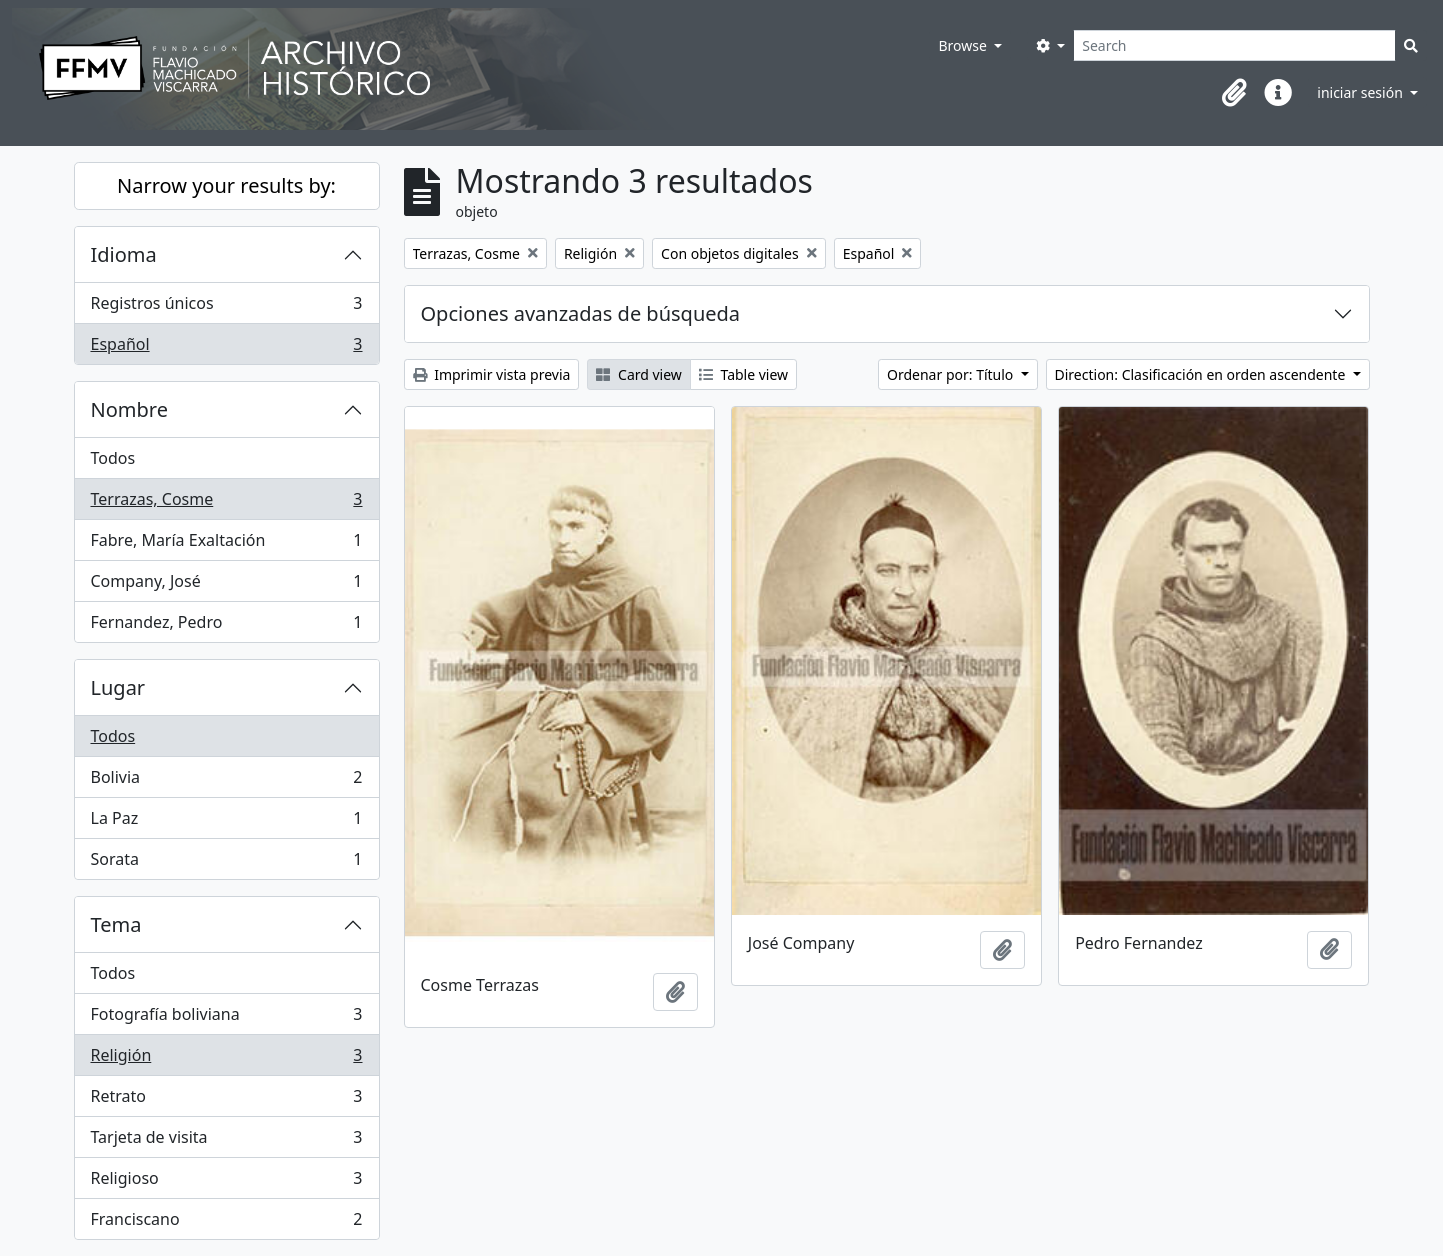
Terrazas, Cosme (226, 503)
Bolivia (226, 781)
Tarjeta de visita (226, 1141)
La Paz (226, 822)
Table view (743, 374)
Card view (638, 374)
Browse (964, 45)
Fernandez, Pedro (226, 626)
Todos (113, 458)
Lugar (118, 687)
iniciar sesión (1361, 92)
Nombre (129, 409)
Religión (226, 1059)
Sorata (226, 863)
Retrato (226, 1100)
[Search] (1234, 45)
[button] (1234, 93)
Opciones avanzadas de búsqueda (581, 313)
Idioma (124, 254)
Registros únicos (226, 307)
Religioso (226, 1182)
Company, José (226, 585)
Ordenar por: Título (952, 374)
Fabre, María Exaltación (226, 544)
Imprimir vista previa (492, 374)
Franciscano (226, 1223)
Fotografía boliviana (226, 1018)
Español (226, 348)
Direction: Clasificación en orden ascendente (1202, 374)
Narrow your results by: (226, 185)
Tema (116, 924)
